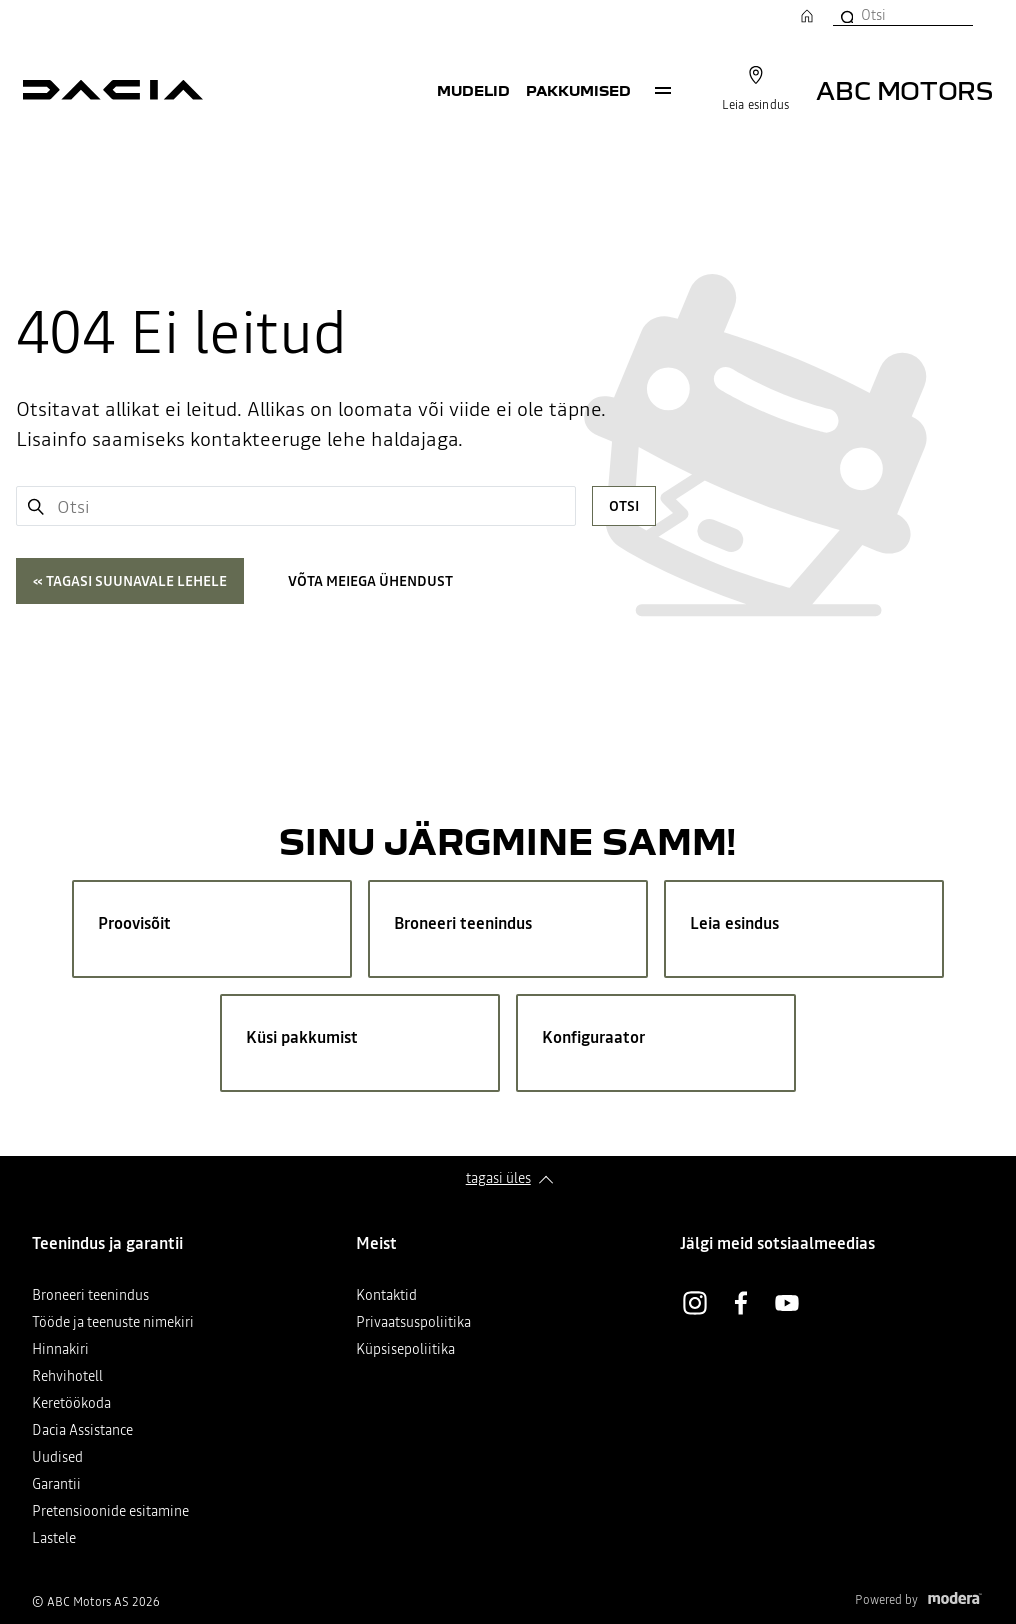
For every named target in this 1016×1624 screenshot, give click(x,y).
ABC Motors (904, 89)
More (663, 90)
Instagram (695, 1303)
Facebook (741, 1303)
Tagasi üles (498, 1178)
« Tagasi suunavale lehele (130, 581)
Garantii (56, 1485)
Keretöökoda (71, 1404)
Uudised (57, 1458)
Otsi (624, 506)
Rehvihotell (67, 1377)
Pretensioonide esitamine (110, 1512)
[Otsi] (846, 15)
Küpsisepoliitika (405, 1350)
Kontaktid (386, 1296)
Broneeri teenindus (90, 1296)
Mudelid (473, 90)
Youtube (787, 1303)
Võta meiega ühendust (370, 581)
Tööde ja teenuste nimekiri (113, 1323)
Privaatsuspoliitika (413, 1323)
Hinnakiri (60, 1350)
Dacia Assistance (82, 1431)
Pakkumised (578, 90)
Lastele (54, 1539)
